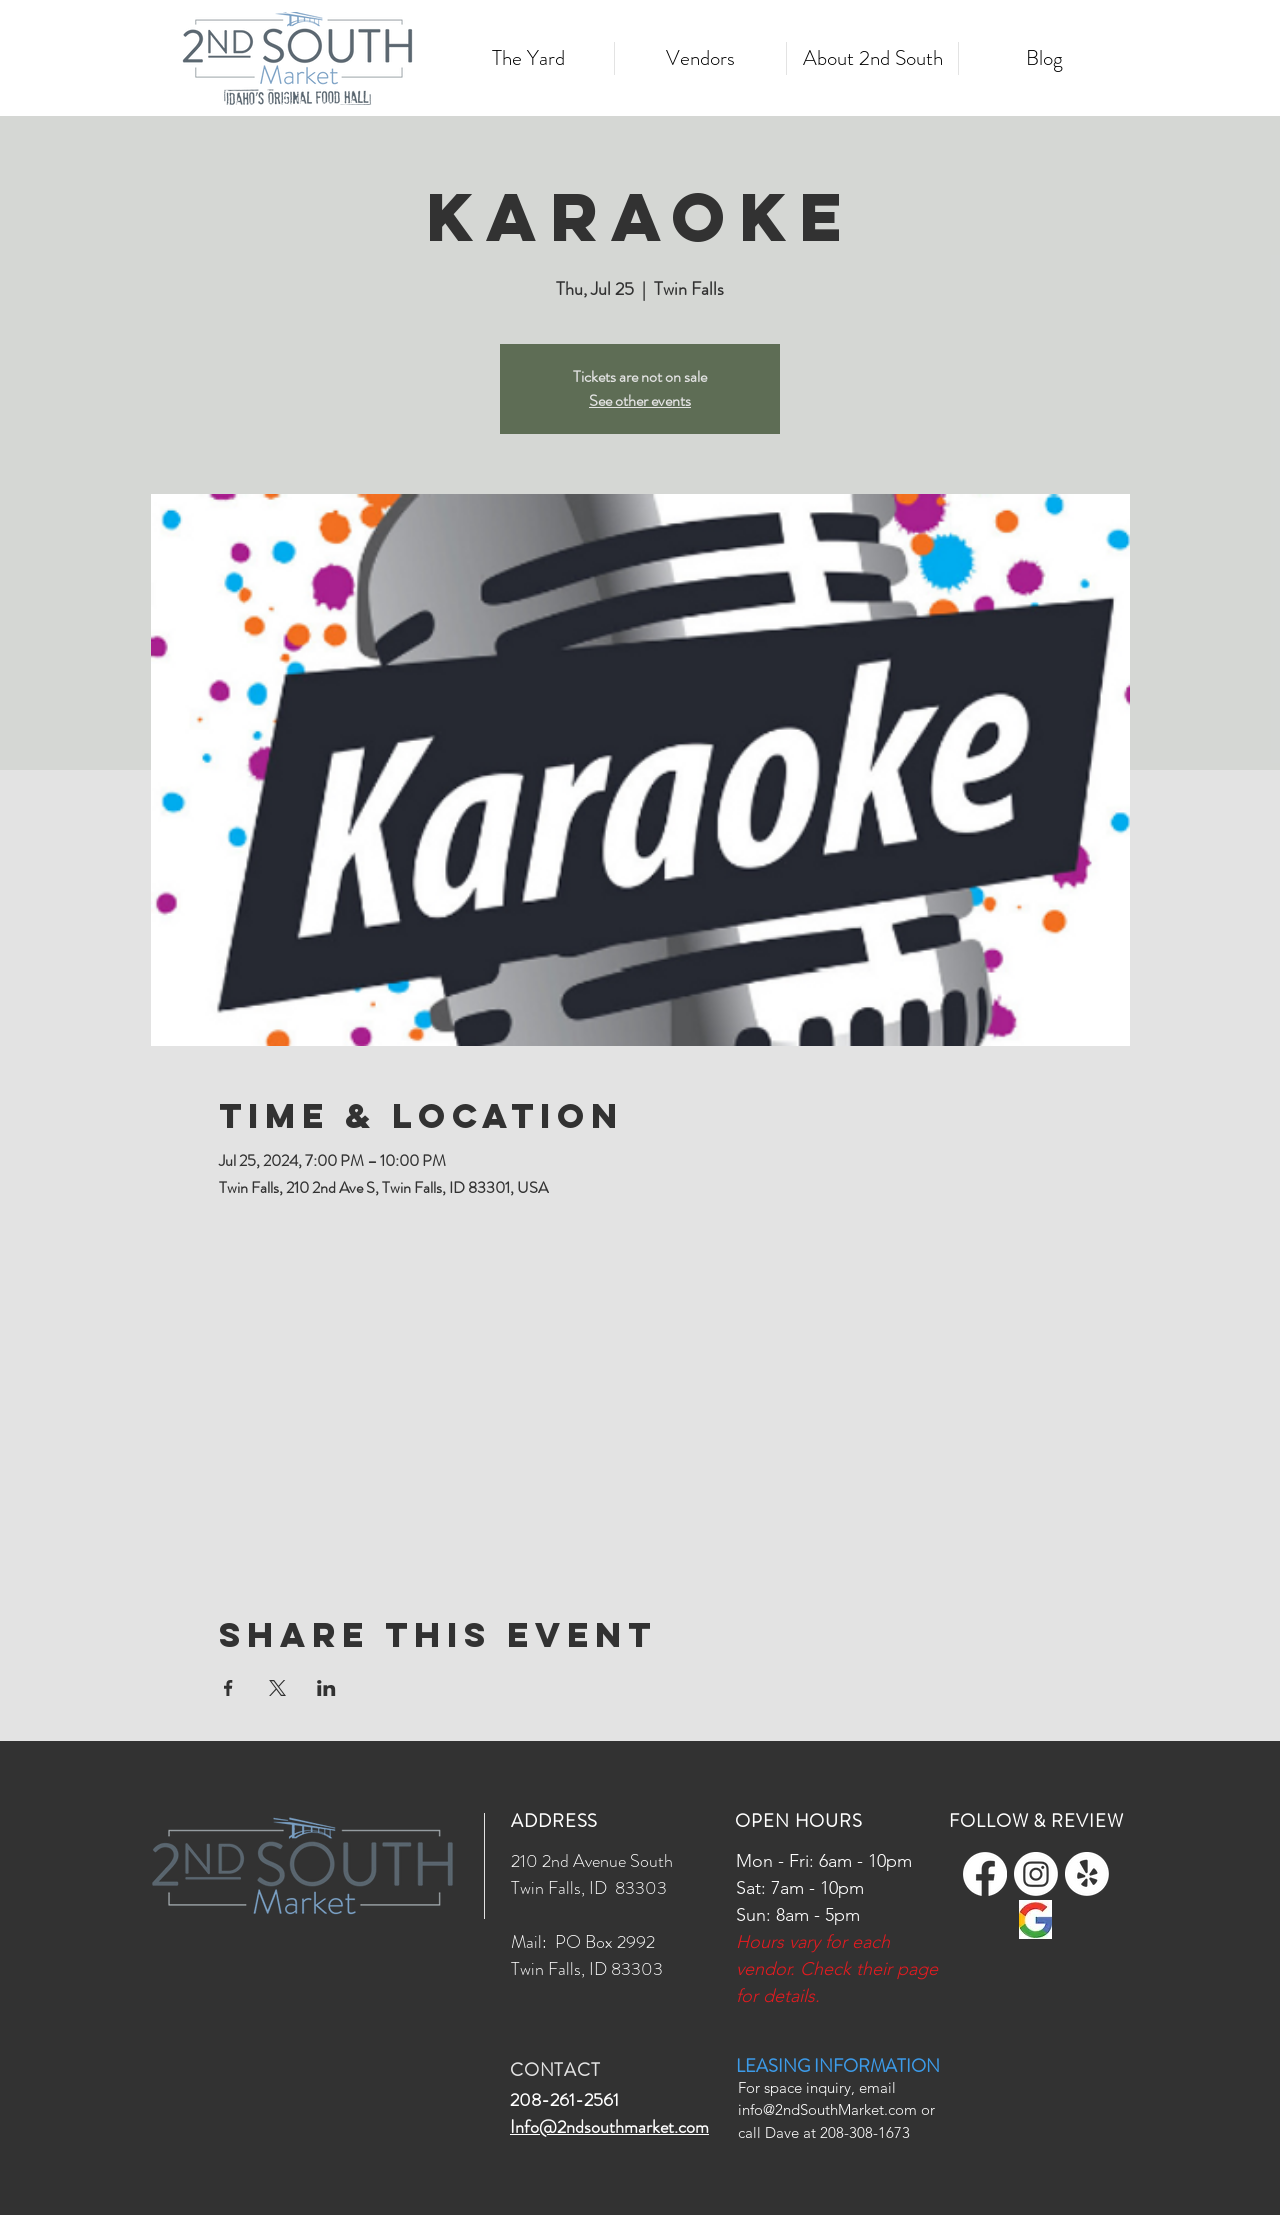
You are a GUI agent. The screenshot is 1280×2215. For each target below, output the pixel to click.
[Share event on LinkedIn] (326, 1688)
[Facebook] (985, 1874)
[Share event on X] (277, 1688)
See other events (640, 400)
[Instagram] (1036, 1874)
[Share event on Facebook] (228, 1688)
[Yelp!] (1087, 1874)
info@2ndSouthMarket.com (827, 2109)
